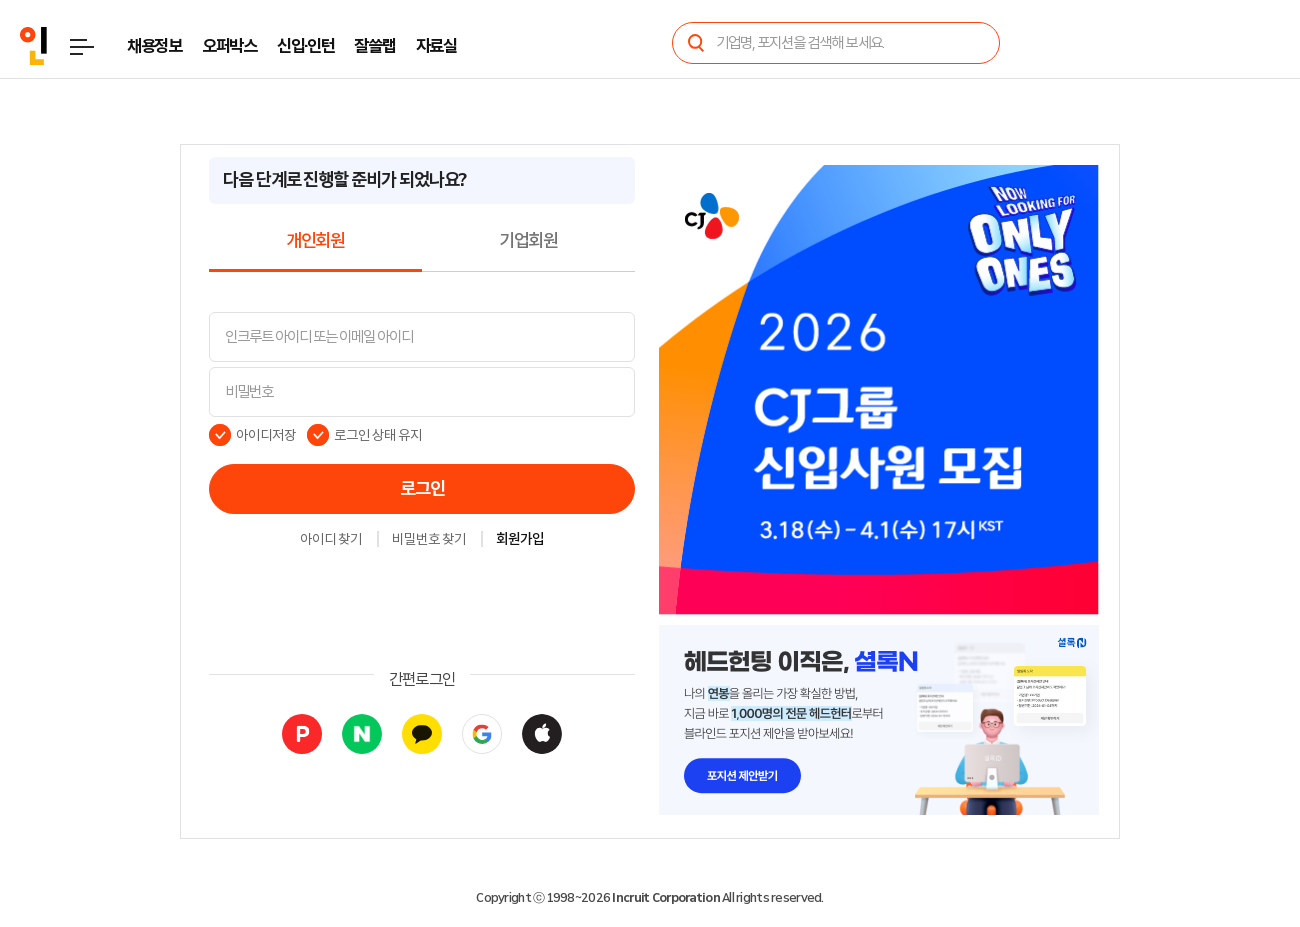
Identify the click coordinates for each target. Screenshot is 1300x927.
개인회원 (315, 241)
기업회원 (528, 241)
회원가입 (520, 540)
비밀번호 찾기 (429, 540)
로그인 (422, 489)
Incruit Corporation (665, 898)
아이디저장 (266, 435)
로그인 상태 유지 (378, 435)
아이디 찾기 (331, 540)
